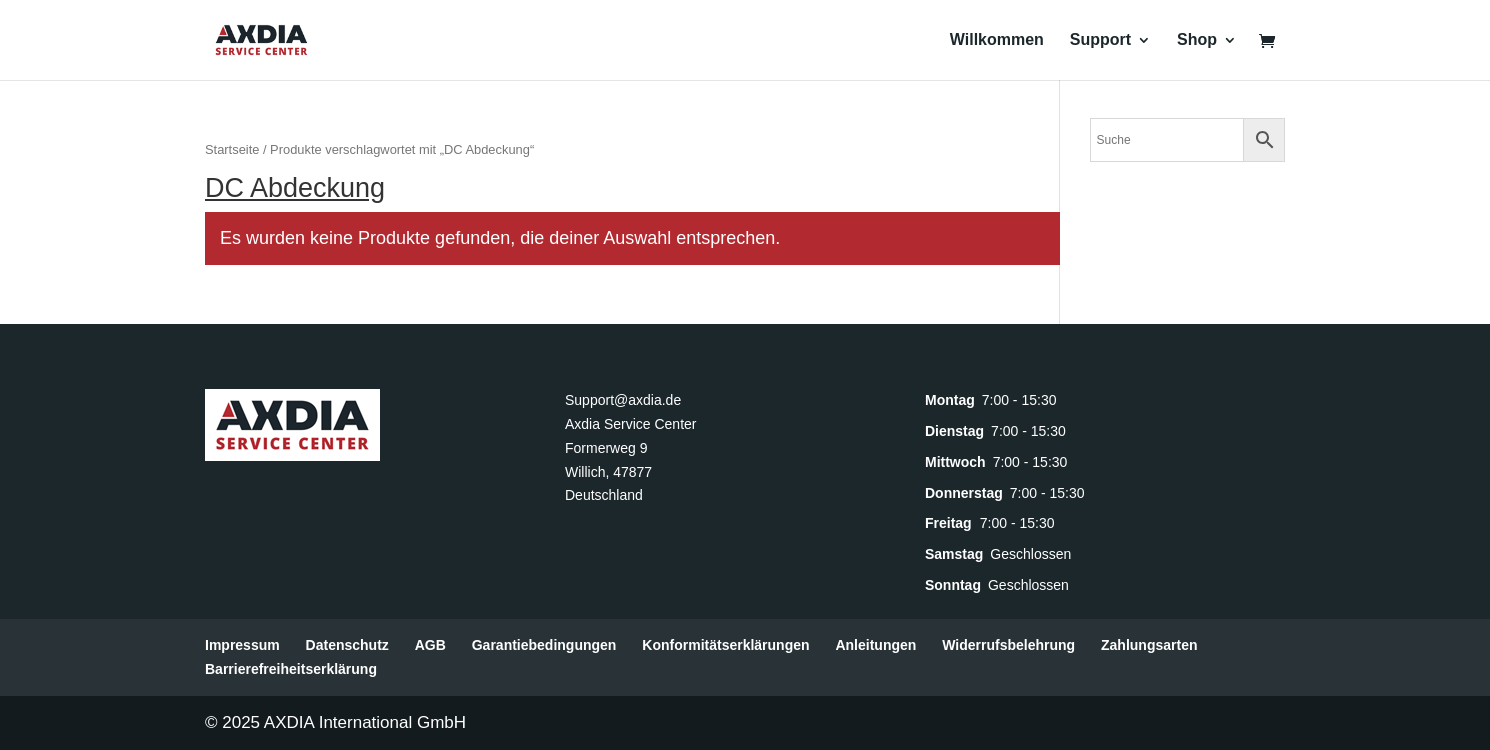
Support (1100, 40)
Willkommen (997, 40)
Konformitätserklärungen (725, 645)
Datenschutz (347, 645)
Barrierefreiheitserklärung (291, 669)
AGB (430, 645)
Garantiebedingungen (544, 645)
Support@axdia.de (623, 400)
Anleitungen (875, 645)
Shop (1197, 40)
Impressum (242, 645)
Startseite (232, 149)
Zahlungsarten (1149, 645)
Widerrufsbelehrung (1008, 645)
